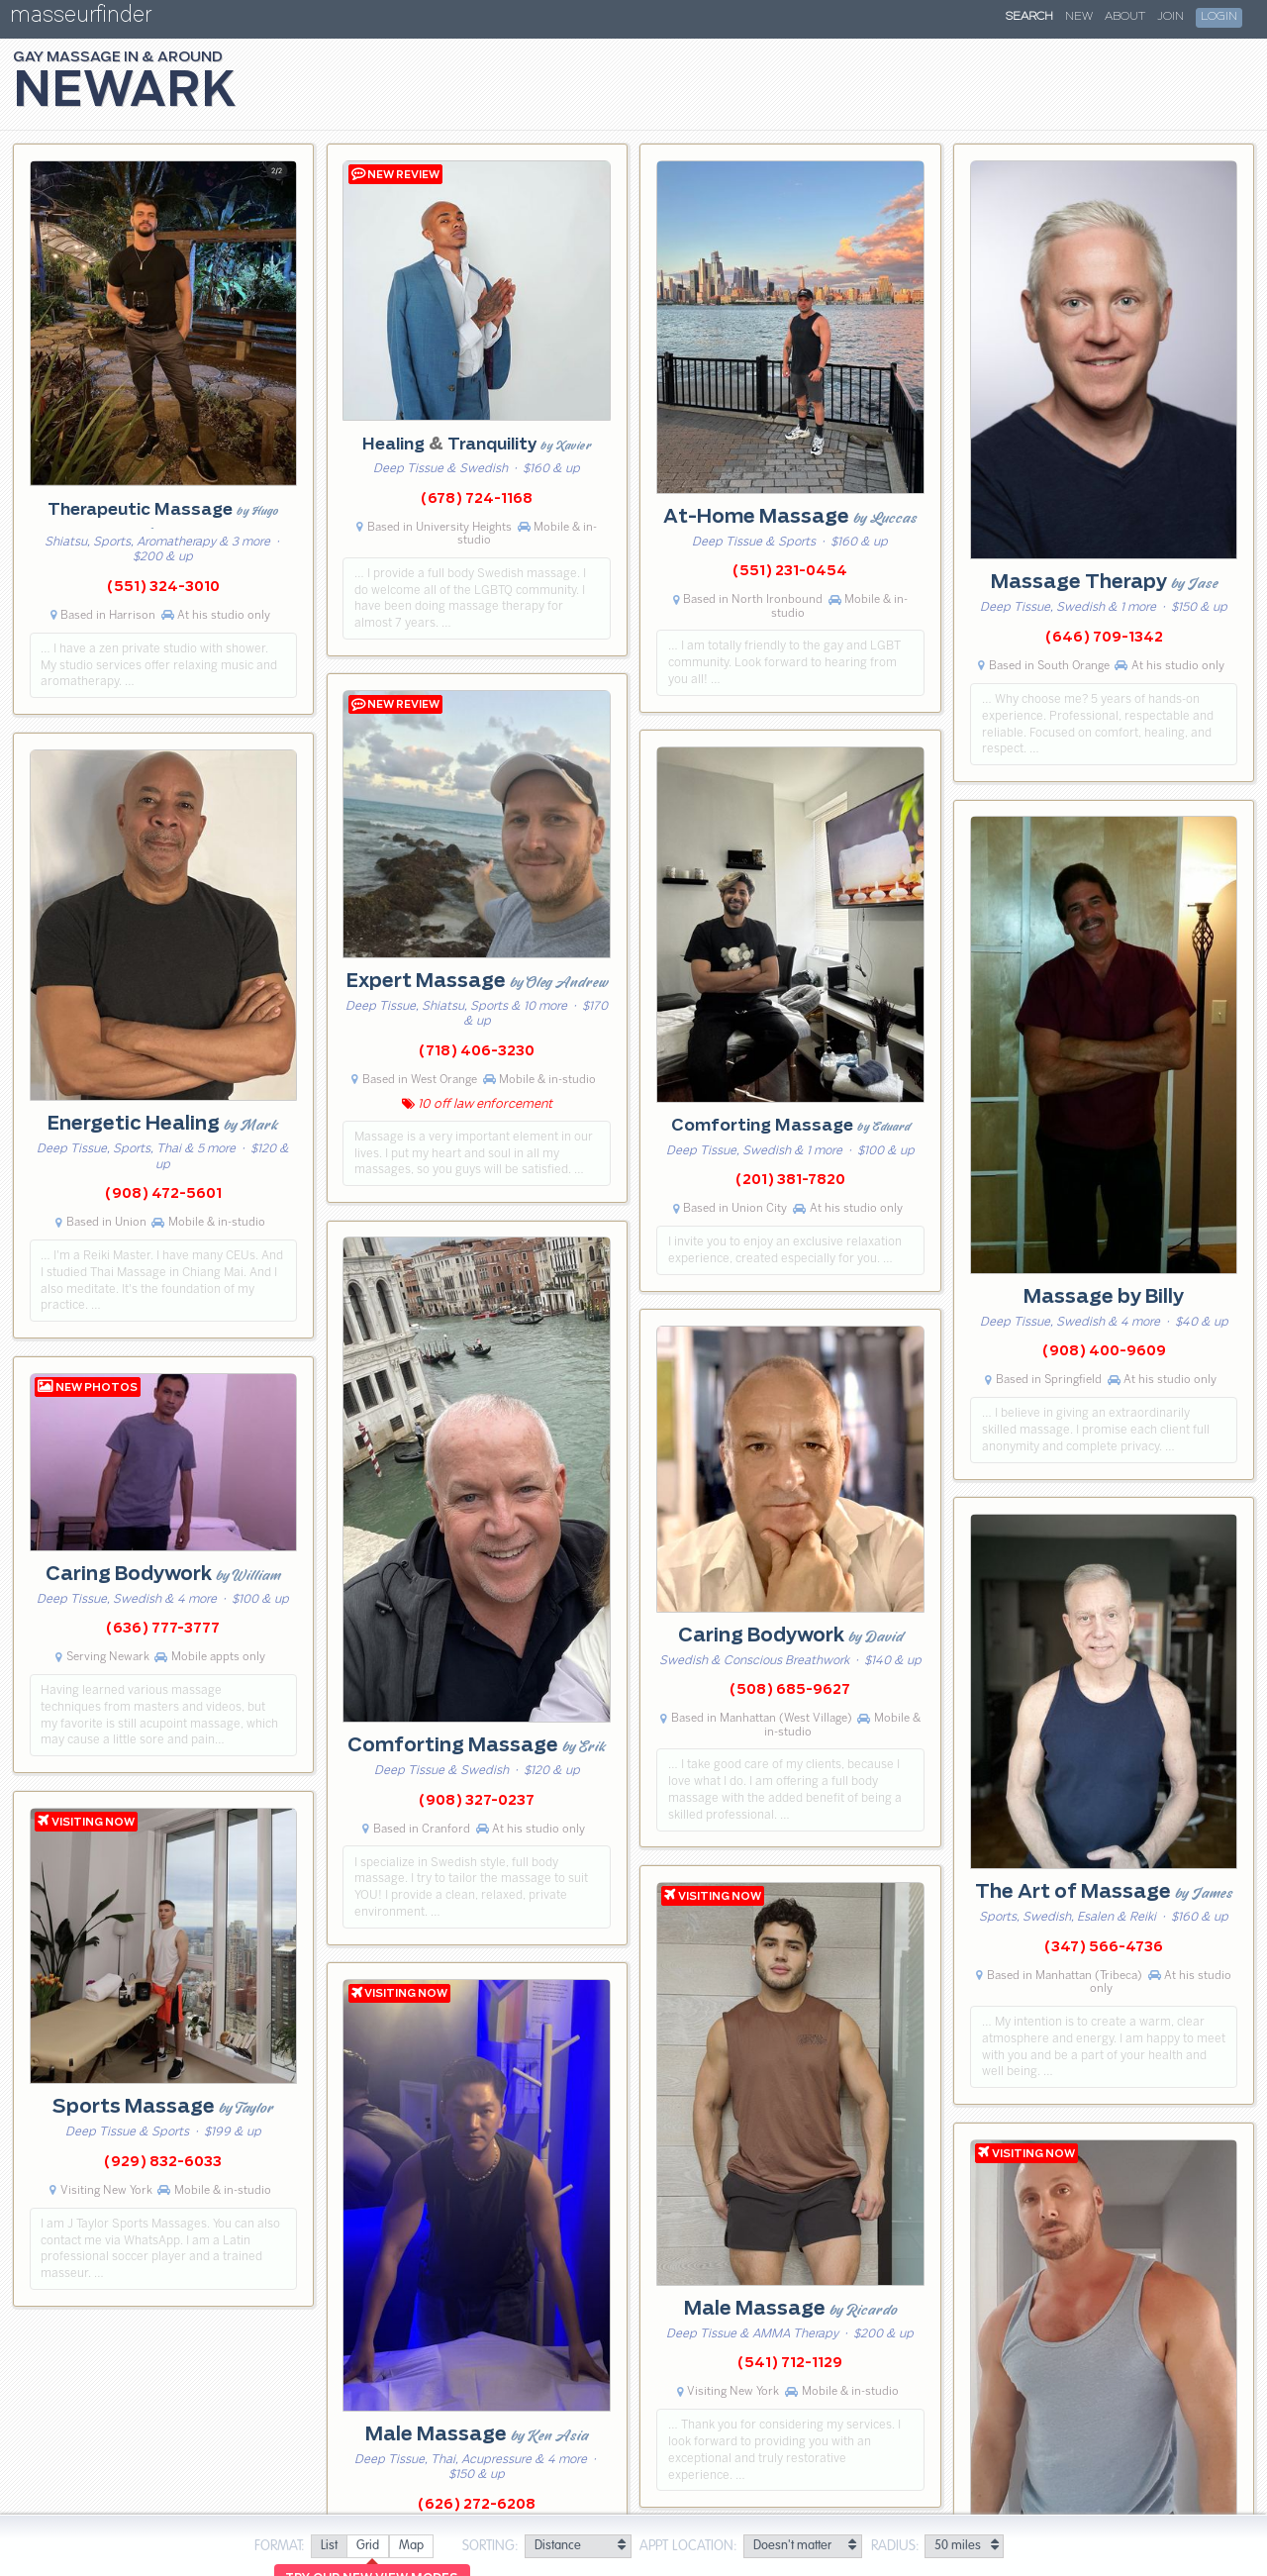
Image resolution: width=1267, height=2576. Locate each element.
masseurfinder (80, 18)
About (1125, 17)
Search (1029, 17)
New (1079, 17)
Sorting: (490, 2546)
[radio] (328, 2546)
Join (1170, 17)
